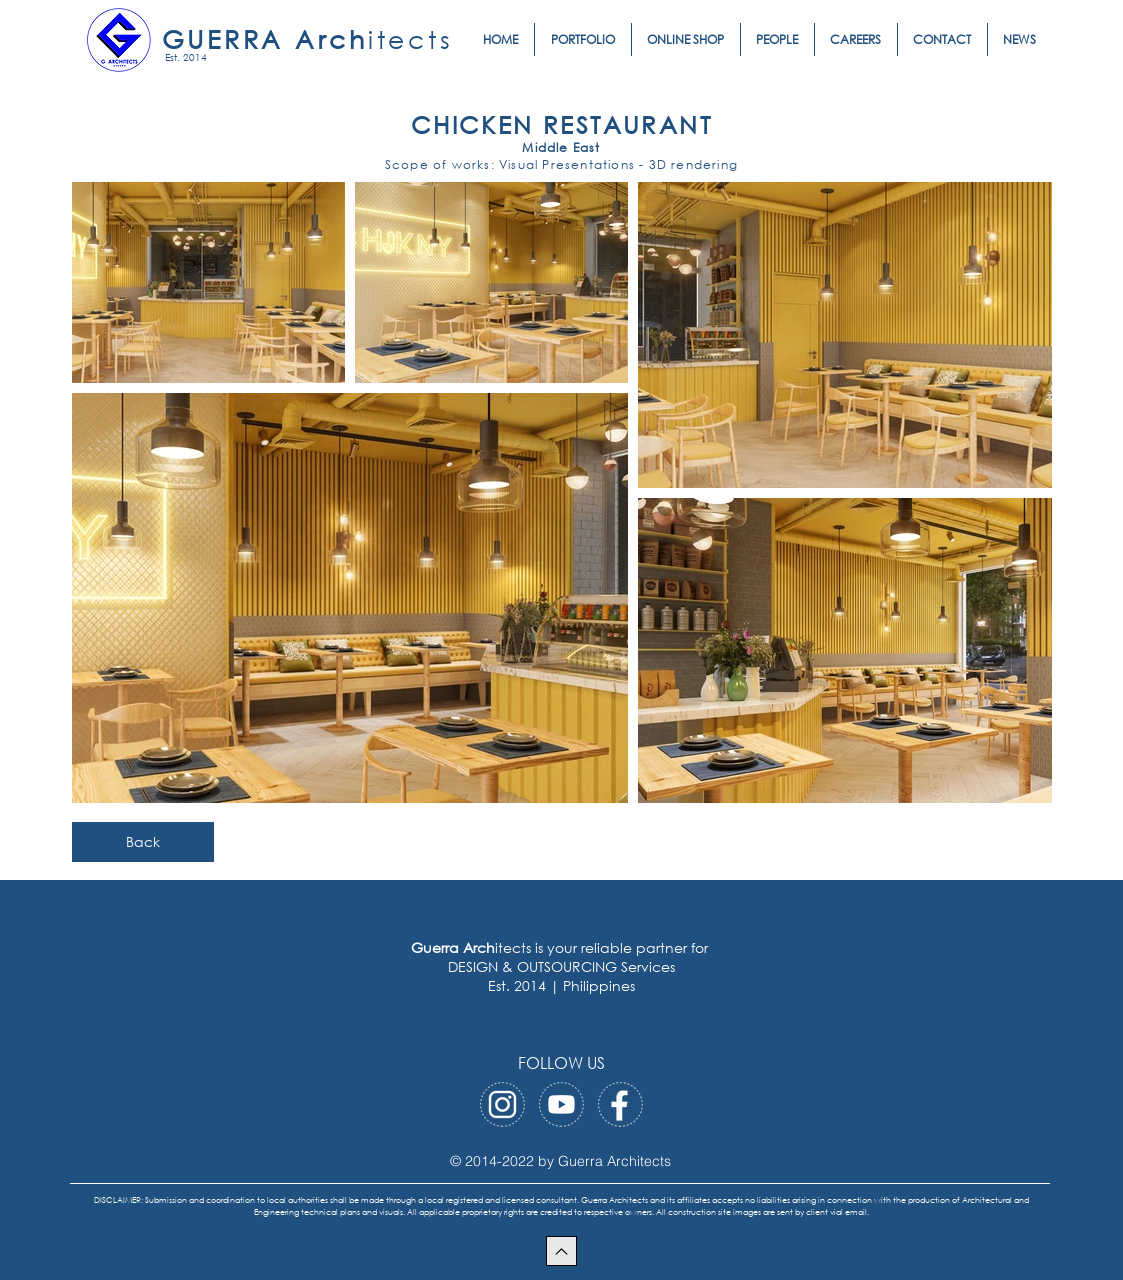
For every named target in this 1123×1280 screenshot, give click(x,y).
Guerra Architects (614, 1161)
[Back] (143, 842)
